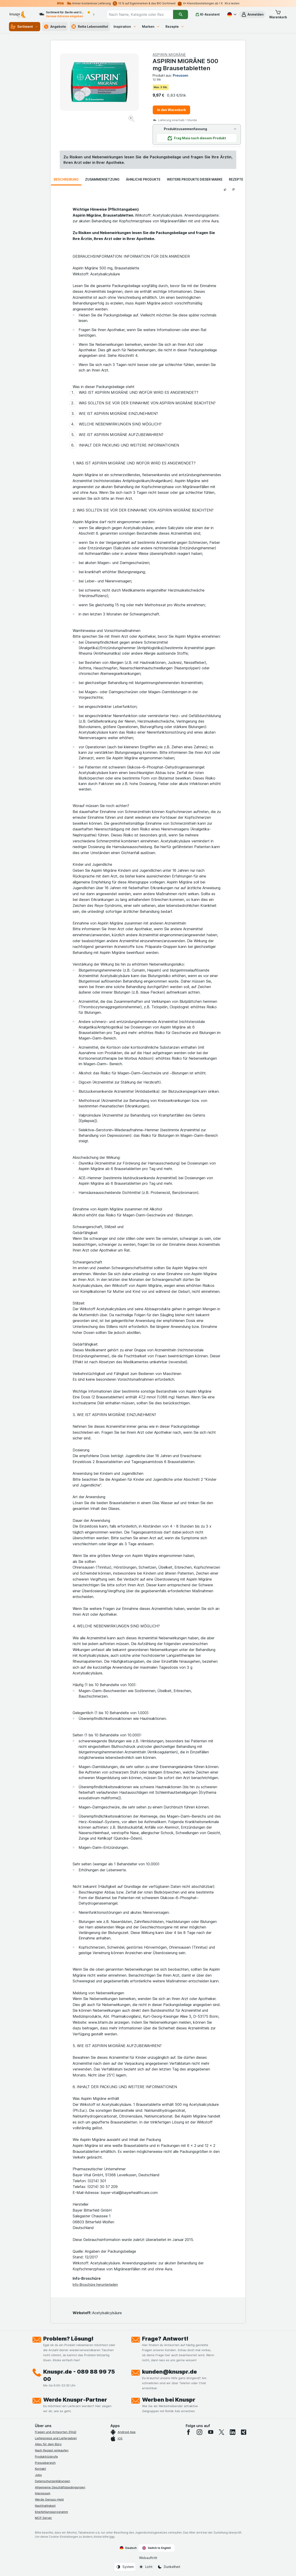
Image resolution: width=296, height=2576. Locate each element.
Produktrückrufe (46, 2456)
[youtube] (210, 2432)
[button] (252, 14)
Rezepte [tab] (236, 179)
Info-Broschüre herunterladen (95, 2284)
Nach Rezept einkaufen (51, 2450)
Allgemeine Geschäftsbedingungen (60, 2487)
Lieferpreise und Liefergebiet (56, 2438)
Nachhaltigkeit (45, 2505)
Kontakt (40, 2468)
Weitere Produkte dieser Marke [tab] (194, 179)
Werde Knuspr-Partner (75, 2399)
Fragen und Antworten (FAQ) (55, 2432)
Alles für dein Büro (48, 2444)
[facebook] (188, 2432)
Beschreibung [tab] (66, 179)
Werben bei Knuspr (168, 2399)
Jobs (38, 2475)
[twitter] (221, 2432)
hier (111, 2536)
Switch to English (156, 2548)
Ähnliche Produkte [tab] (143, 179)
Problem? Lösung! (68, 2338)
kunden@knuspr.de (169, 2371)
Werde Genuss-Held (49, 2499)
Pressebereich (45, 2462)
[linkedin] (232, 2432)
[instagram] (199, 2432)
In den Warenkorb (171, 110)
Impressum (42, 2493)
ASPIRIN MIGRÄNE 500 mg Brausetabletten (185, 64)
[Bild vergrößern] (131, 119)
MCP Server (43, 2518)
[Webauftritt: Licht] (145, 2566)
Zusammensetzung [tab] (102, 179)
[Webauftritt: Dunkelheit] (168, 2566)
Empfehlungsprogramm (51, 2512)
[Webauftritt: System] (125, 2566)
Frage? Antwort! (165, 2338)
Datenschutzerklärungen (52, 2481)
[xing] (243, 2432)
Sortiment (24, 26)
